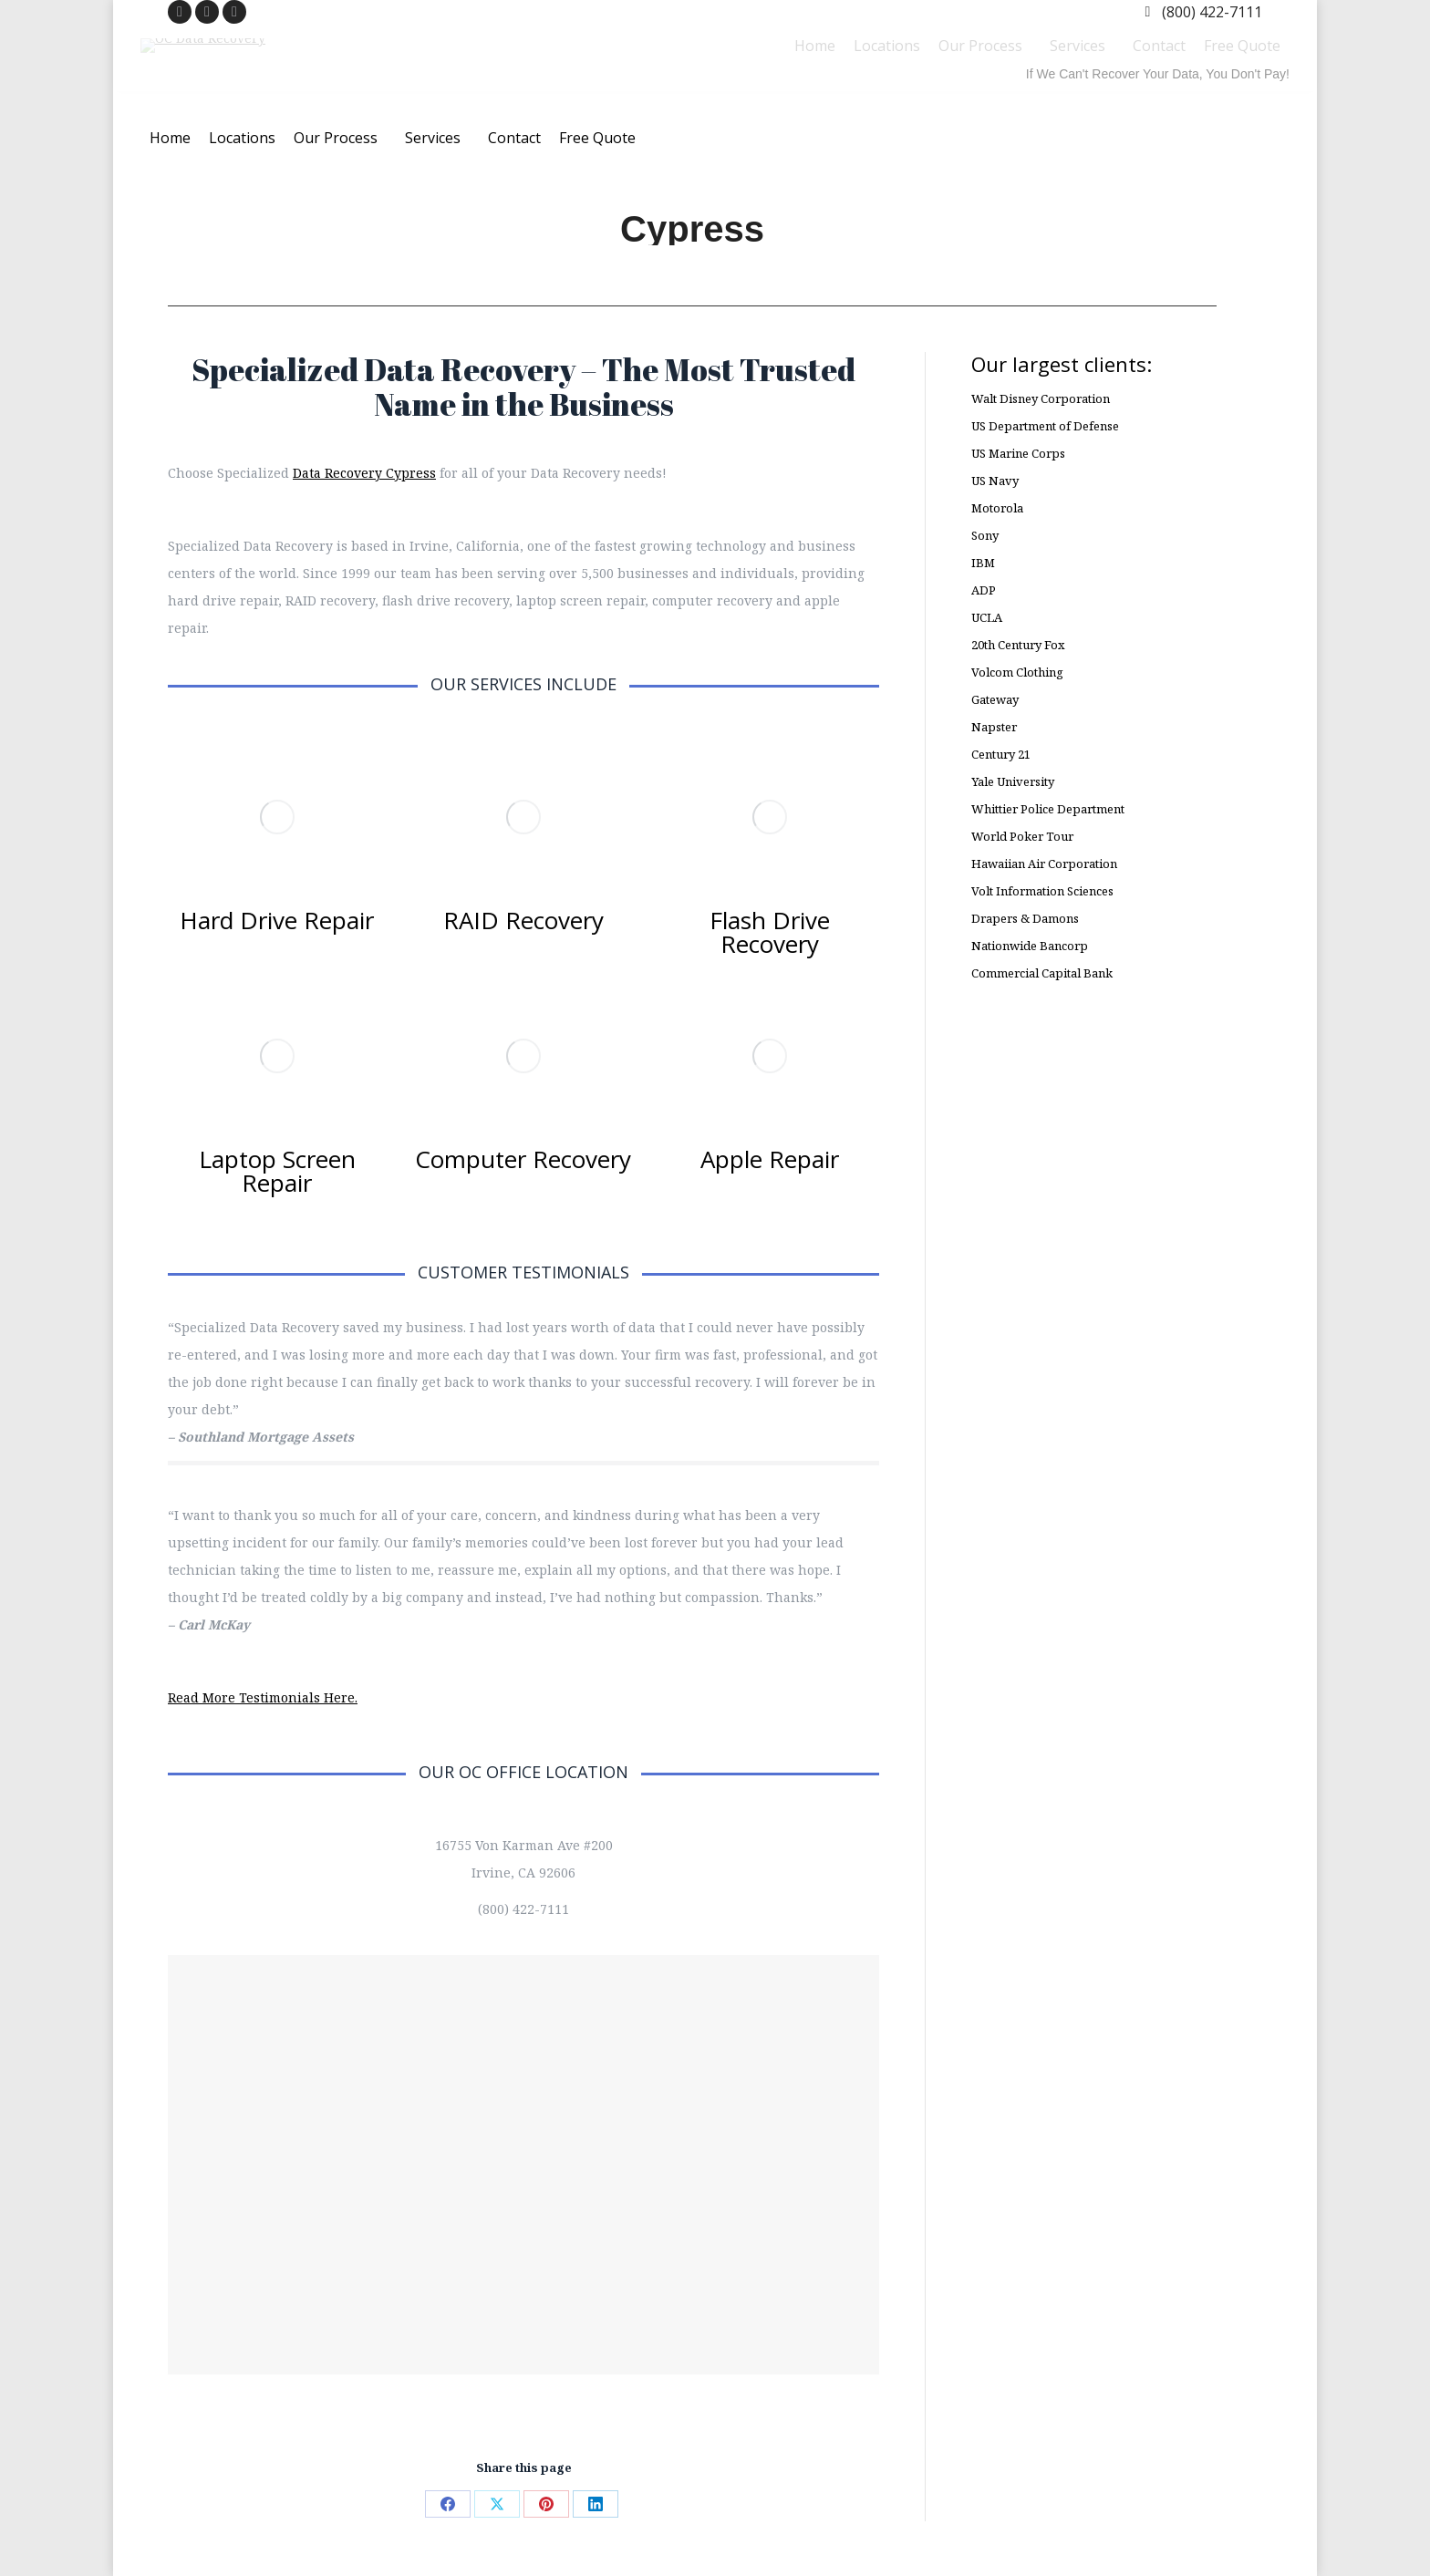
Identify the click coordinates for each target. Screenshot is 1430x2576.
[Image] (277, 817)
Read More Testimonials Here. (263, 1697)
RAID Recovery (523, 920)
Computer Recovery (523, 1159)
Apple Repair (769, 1159)
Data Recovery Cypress (364, 472)
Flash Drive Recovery (770, 932)
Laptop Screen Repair (277, 1171)
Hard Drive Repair (277, 920)
